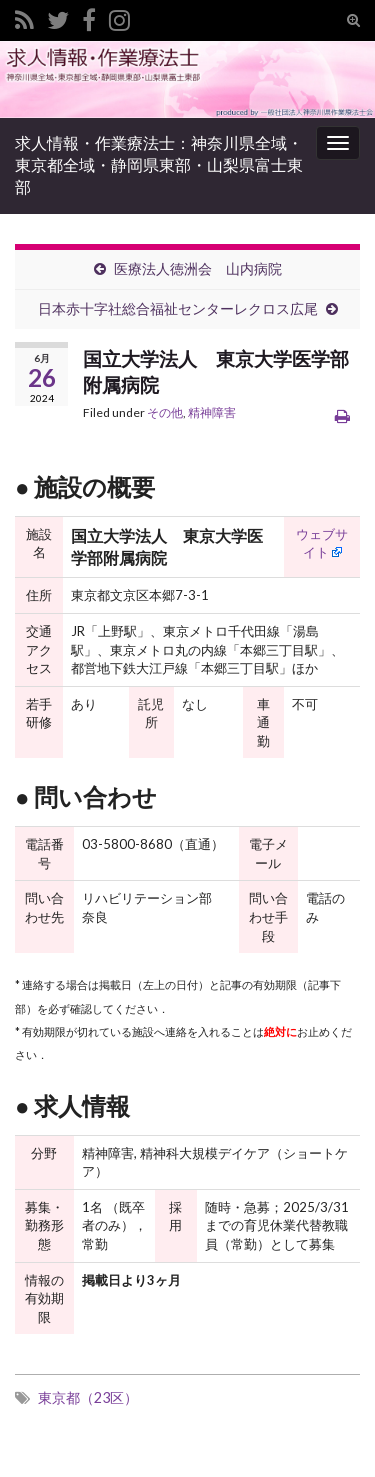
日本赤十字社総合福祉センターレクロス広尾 (178, 308)
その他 (165, 412)
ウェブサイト (322, 543)
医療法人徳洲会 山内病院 (198, 268)
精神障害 (212, 412)
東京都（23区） (88, 1397)
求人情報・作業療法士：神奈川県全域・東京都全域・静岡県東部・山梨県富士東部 (159, 164)
